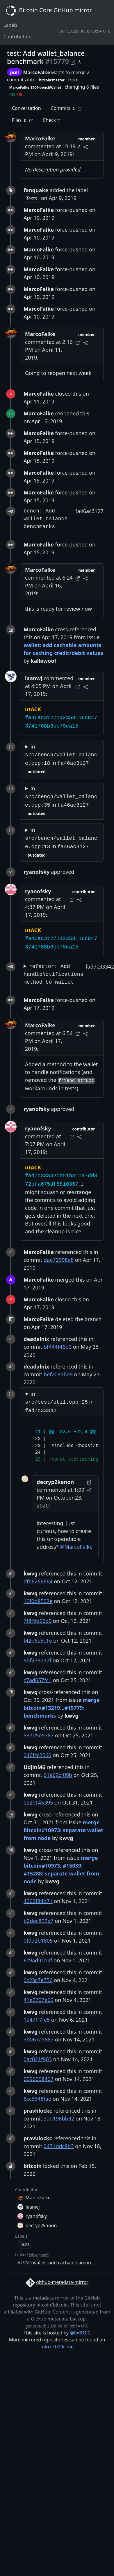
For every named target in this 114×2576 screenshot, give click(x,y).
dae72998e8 (59, 1259)
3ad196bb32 (59, 2118)
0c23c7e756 (38, 1980)
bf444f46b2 (58, 1346)
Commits (66, 108)
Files (22, 120)
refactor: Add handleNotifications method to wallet (53, 974)
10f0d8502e (38, 1601)
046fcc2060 (37, 1755)
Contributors (17, 36)
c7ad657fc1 (37, 1680)
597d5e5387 (39, 1735)
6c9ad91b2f (38, 1960)
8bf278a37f (37, 1660)
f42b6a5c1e (38, 1640)
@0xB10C (80, 2333)
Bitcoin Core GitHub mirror (47, 11)
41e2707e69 (39, 1999)
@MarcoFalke (76, 1546)
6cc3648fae (37, 2098)
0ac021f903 (38, 2059)
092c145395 (38, 1802)
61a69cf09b (58, 1774)
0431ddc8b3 (59, 2146)
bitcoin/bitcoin (52, 2305)
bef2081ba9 (58, 1374)
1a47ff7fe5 (37, 2019)
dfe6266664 (38, 1581)
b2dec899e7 (39, 1920)
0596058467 (39, 2078)
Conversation (26, 108)
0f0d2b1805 (38, 1940)
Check (51, 120)
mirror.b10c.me (57, 2346)
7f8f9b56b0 (37, 1620)
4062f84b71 (38, 1901)
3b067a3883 (39, 2039)
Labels (10, 25)
